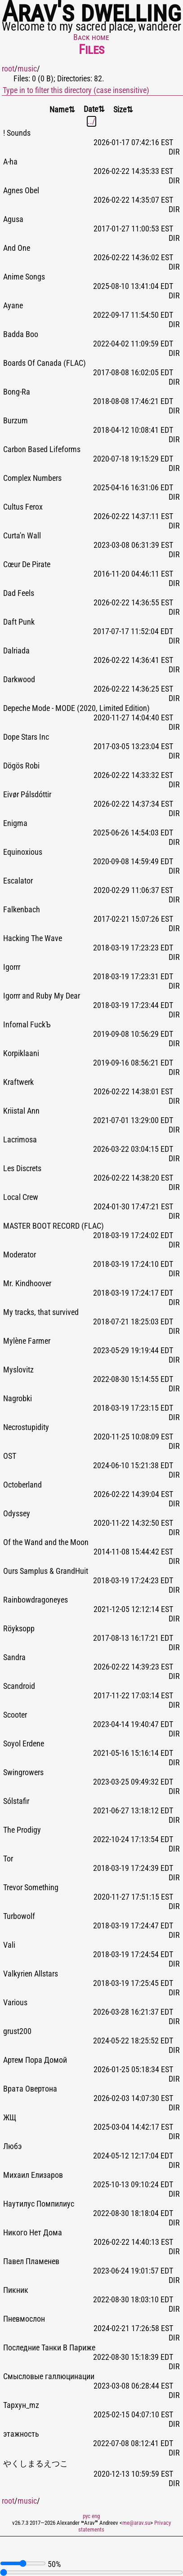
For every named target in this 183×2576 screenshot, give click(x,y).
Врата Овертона (30, 2088)
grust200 (17, 2031)
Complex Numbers (32, 478)
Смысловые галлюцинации (48, 2376)
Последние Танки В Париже (49, 2347)
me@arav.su (136, 2522)
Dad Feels (18, 593)
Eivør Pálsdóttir (27, 794)
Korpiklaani (21, 1053)
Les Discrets (22, 1168)
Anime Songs (24, 276)
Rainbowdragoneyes (35, 1599)
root (8, 68)
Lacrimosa (20, 1139)
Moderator (19, 1254)
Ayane (13, 305)
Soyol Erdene (23, 1743)
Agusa (13, 219)
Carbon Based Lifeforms (41, 449)
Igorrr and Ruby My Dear (41, 995)
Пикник (15, 2290)
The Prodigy (22, 1829)
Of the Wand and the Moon (46, 1542)
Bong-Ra (16, 391)
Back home (91, 37)
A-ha (10, 161)
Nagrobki (17, 1398)
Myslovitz (18, 1369)
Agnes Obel (21, 190)
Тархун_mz (21, 2405)
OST (9, 1456)
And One (16, 248)
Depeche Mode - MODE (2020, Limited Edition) (76, 708)
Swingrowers (23, 1772)
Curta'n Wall (22, 535)
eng (96, 2516)
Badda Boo (20, 334)
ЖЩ (9, 2117)
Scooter (15, 1714)
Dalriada (16, 650)
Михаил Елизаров (33, 2175)
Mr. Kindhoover (27, 1283)
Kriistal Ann (21, 1110)
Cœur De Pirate (26, 564)
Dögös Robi (21, 765)
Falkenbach (21, 909)
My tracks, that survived (41, 1312)
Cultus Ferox (23, 506)
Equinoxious (22, 852)
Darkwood (19, 679)
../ (91, 121)
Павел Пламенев (31, 2261)
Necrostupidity (26, 1427)
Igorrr (11, 967)
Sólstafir (16, 1801)
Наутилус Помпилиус (38, 2203)
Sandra (14, 1657)
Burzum (15, 420)
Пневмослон (24, 2318)
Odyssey (16, 1513)
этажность (21, 2433)
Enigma (15, 823)
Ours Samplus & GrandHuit (45, 1571)
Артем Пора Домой (35, 2060)
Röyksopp (19, 1628)
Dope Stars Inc (26, 737)
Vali (9, 1945)
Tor (8, 1858)
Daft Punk (19, 621)
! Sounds (17, 133)
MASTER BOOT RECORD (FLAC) (53, 1225)
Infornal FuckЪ (27, 1024)
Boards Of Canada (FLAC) (44, 363)
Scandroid (19, 1686)
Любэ (12, 2146)
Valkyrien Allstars (30, 1973)
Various (15, 2002)
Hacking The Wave (32, 938)
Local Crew (20, 1197)
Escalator (18, 880)
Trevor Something (30, 1887)
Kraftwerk (18, 1082)
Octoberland (22, 1484)
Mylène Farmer (26, 1341)
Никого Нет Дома (32, 2232)
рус (86, 2516)
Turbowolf (19, 1916)
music (27, 68)
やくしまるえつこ (35, 2463)
